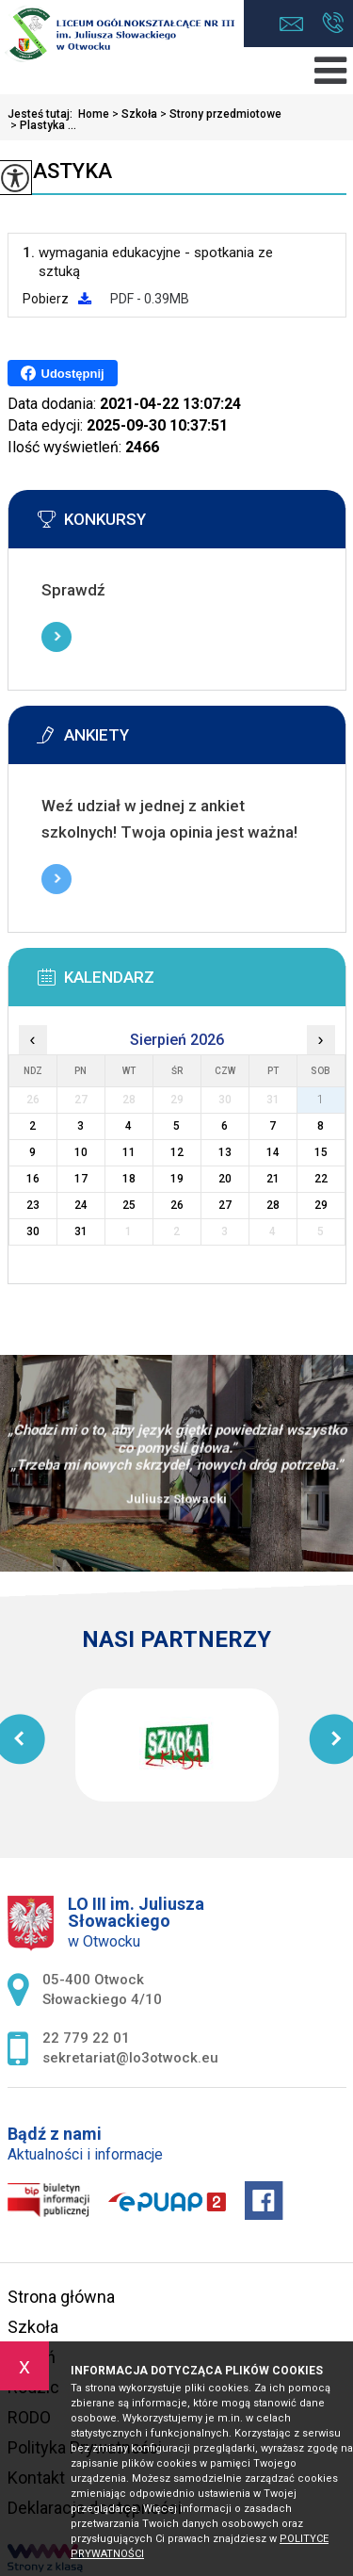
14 (273, 1152)
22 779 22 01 (333, 22)
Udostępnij (62, 373)
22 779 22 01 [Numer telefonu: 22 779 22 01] (86, 2038)
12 (177, 1152)
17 (81, 1178)
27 (225, 1205)
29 (321, 1205)
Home (93, 114)
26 (177, 1205)
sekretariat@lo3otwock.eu (291, 24)
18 (129, 1178)
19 (177, 1178)
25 (129, 1205)
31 (81, 1231)
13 (225, 1152)
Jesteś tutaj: (43, 114)
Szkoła (133, 114)
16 (33, 1178)
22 (321, 1178)
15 (321, 1152)
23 (33, 1205)
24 (81, 1205)
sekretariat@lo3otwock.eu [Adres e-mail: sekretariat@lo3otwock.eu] (130, 2057)
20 (225, 1178)
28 (273, 1205)
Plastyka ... (42, 125)
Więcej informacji (56, 637)
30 (33, 1231)
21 (273, 1178)
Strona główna (61, 2297)
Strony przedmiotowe (219, 114)
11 (129, 1152)
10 (81, 1152)
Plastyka (60, 171)
